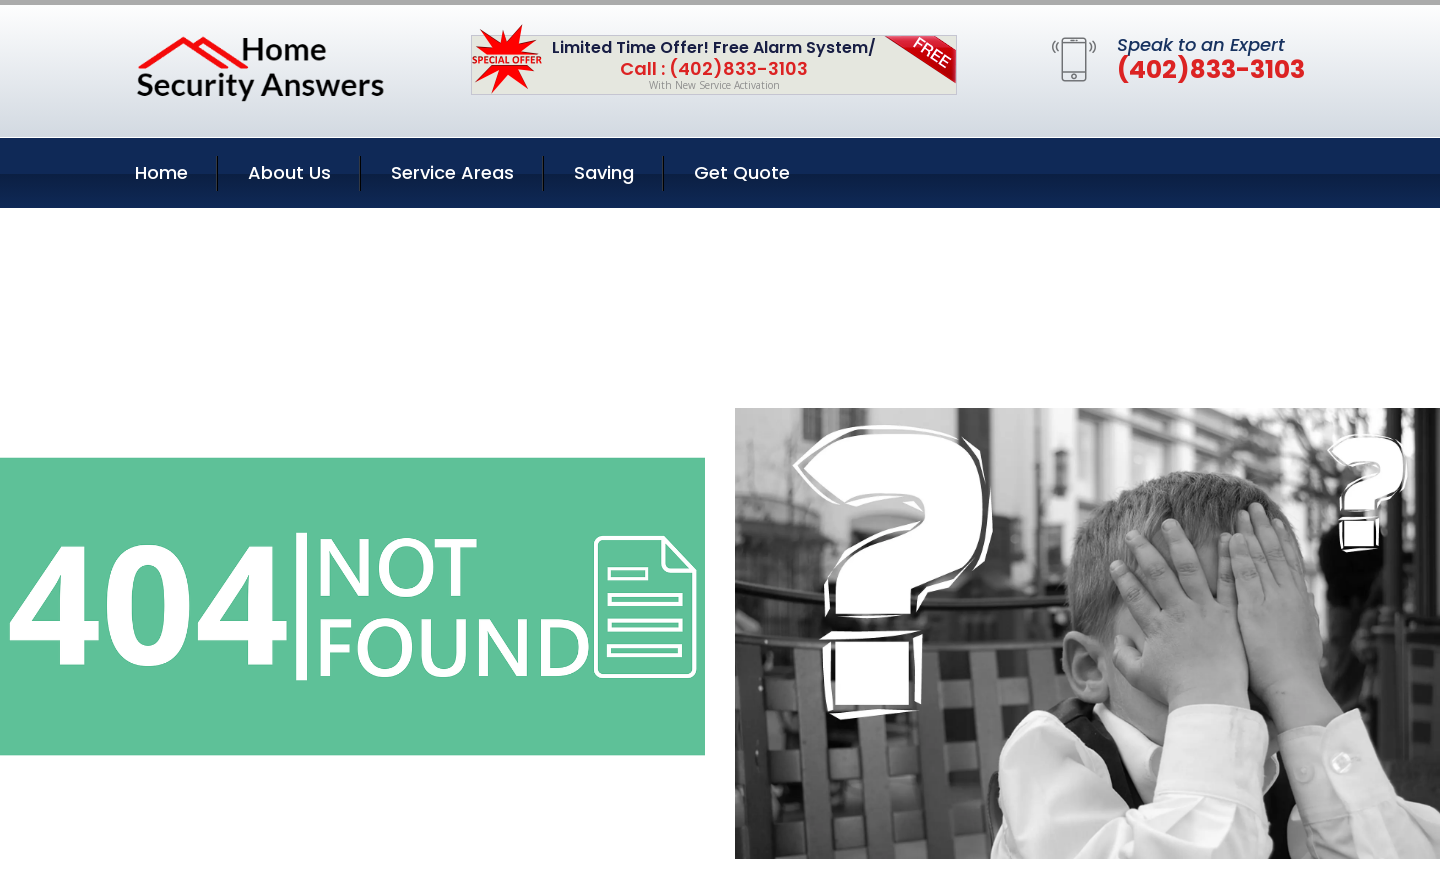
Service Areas (452, 172)
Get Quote (742, 172)
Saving (604, 172)
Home (161, 172)
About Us (289, 172)
